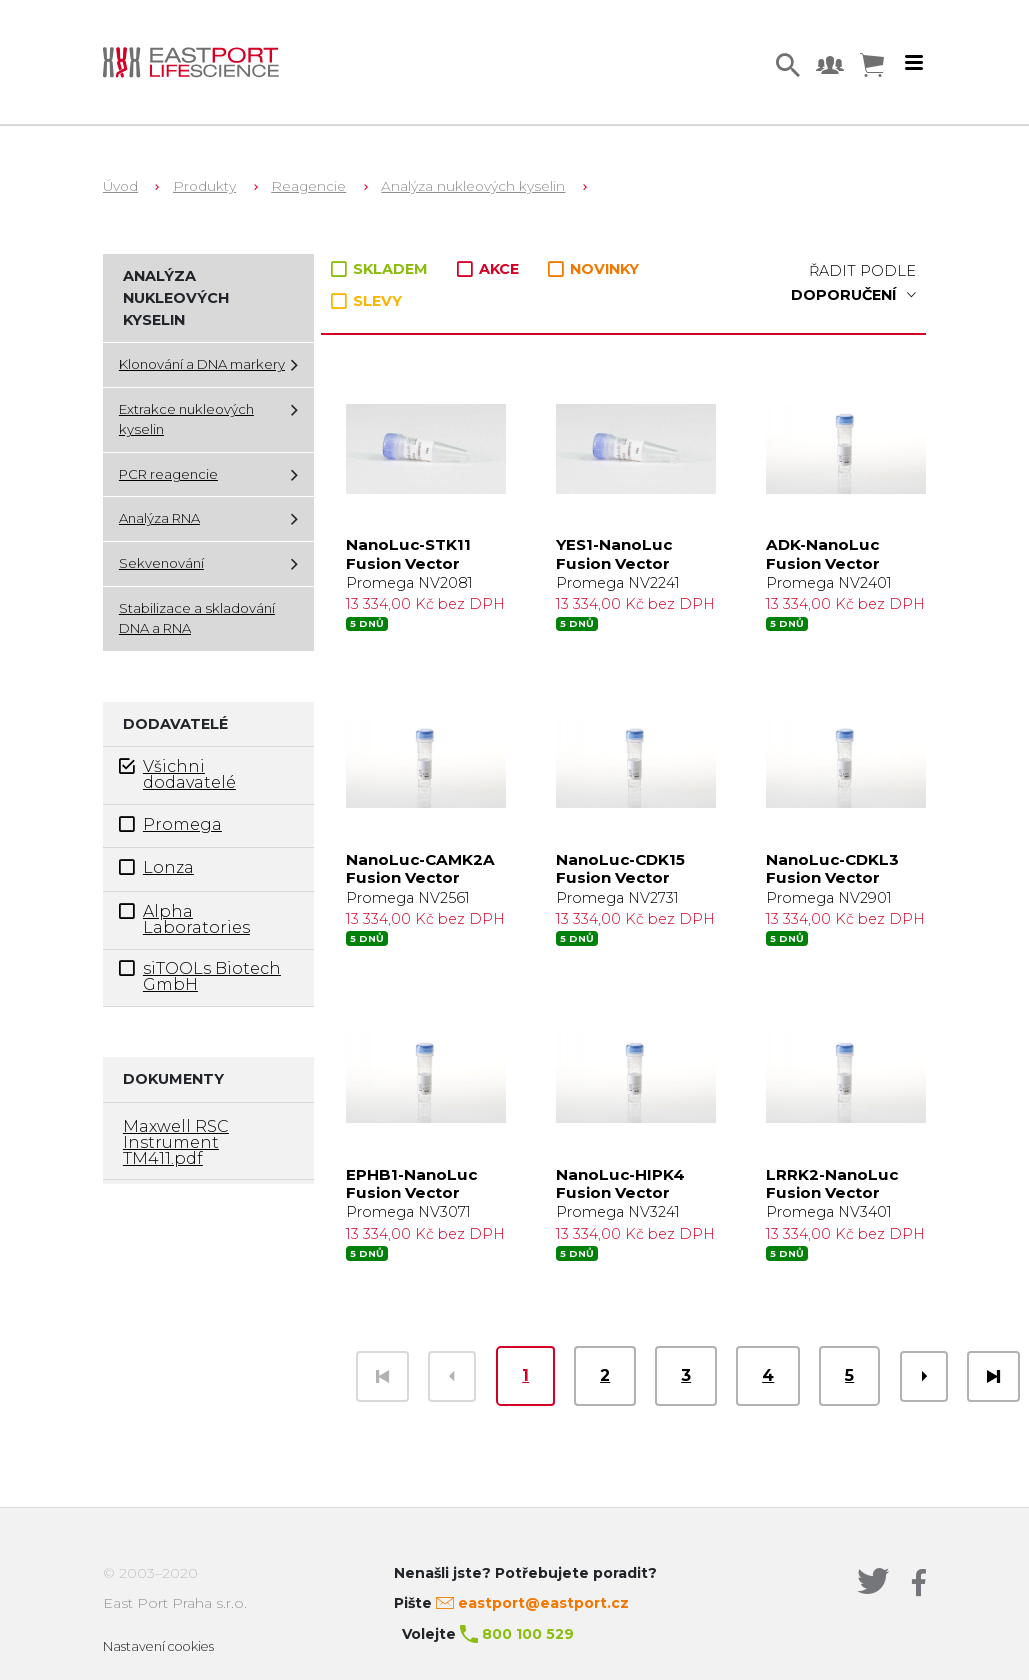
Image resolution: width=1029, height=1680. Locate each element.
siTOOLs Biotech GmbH (200, 976)
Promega (170, 824)
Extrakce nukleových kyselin (186, 419)
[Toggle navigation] (914, 63)
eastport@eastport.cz (543, 1603)
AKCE (490, 269)
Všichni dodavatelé (177, 774)
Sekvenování (161, 563)
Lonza (156, 867)
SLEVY (366, 301)
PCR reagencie (168, 474)
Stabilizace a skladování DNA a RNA (197, 618)
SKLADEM (381, 269)
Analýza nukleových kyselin (473, 186)
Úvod (120, 186)
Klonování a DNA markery (202, 364)
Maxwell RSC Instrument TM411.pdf (176, 1142)
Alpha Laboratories (184, 919)
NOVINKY (593, 269)
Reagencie (308, 186)
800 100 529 (528, 1634)
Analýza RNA (159, 518)
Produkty (204, 186)
